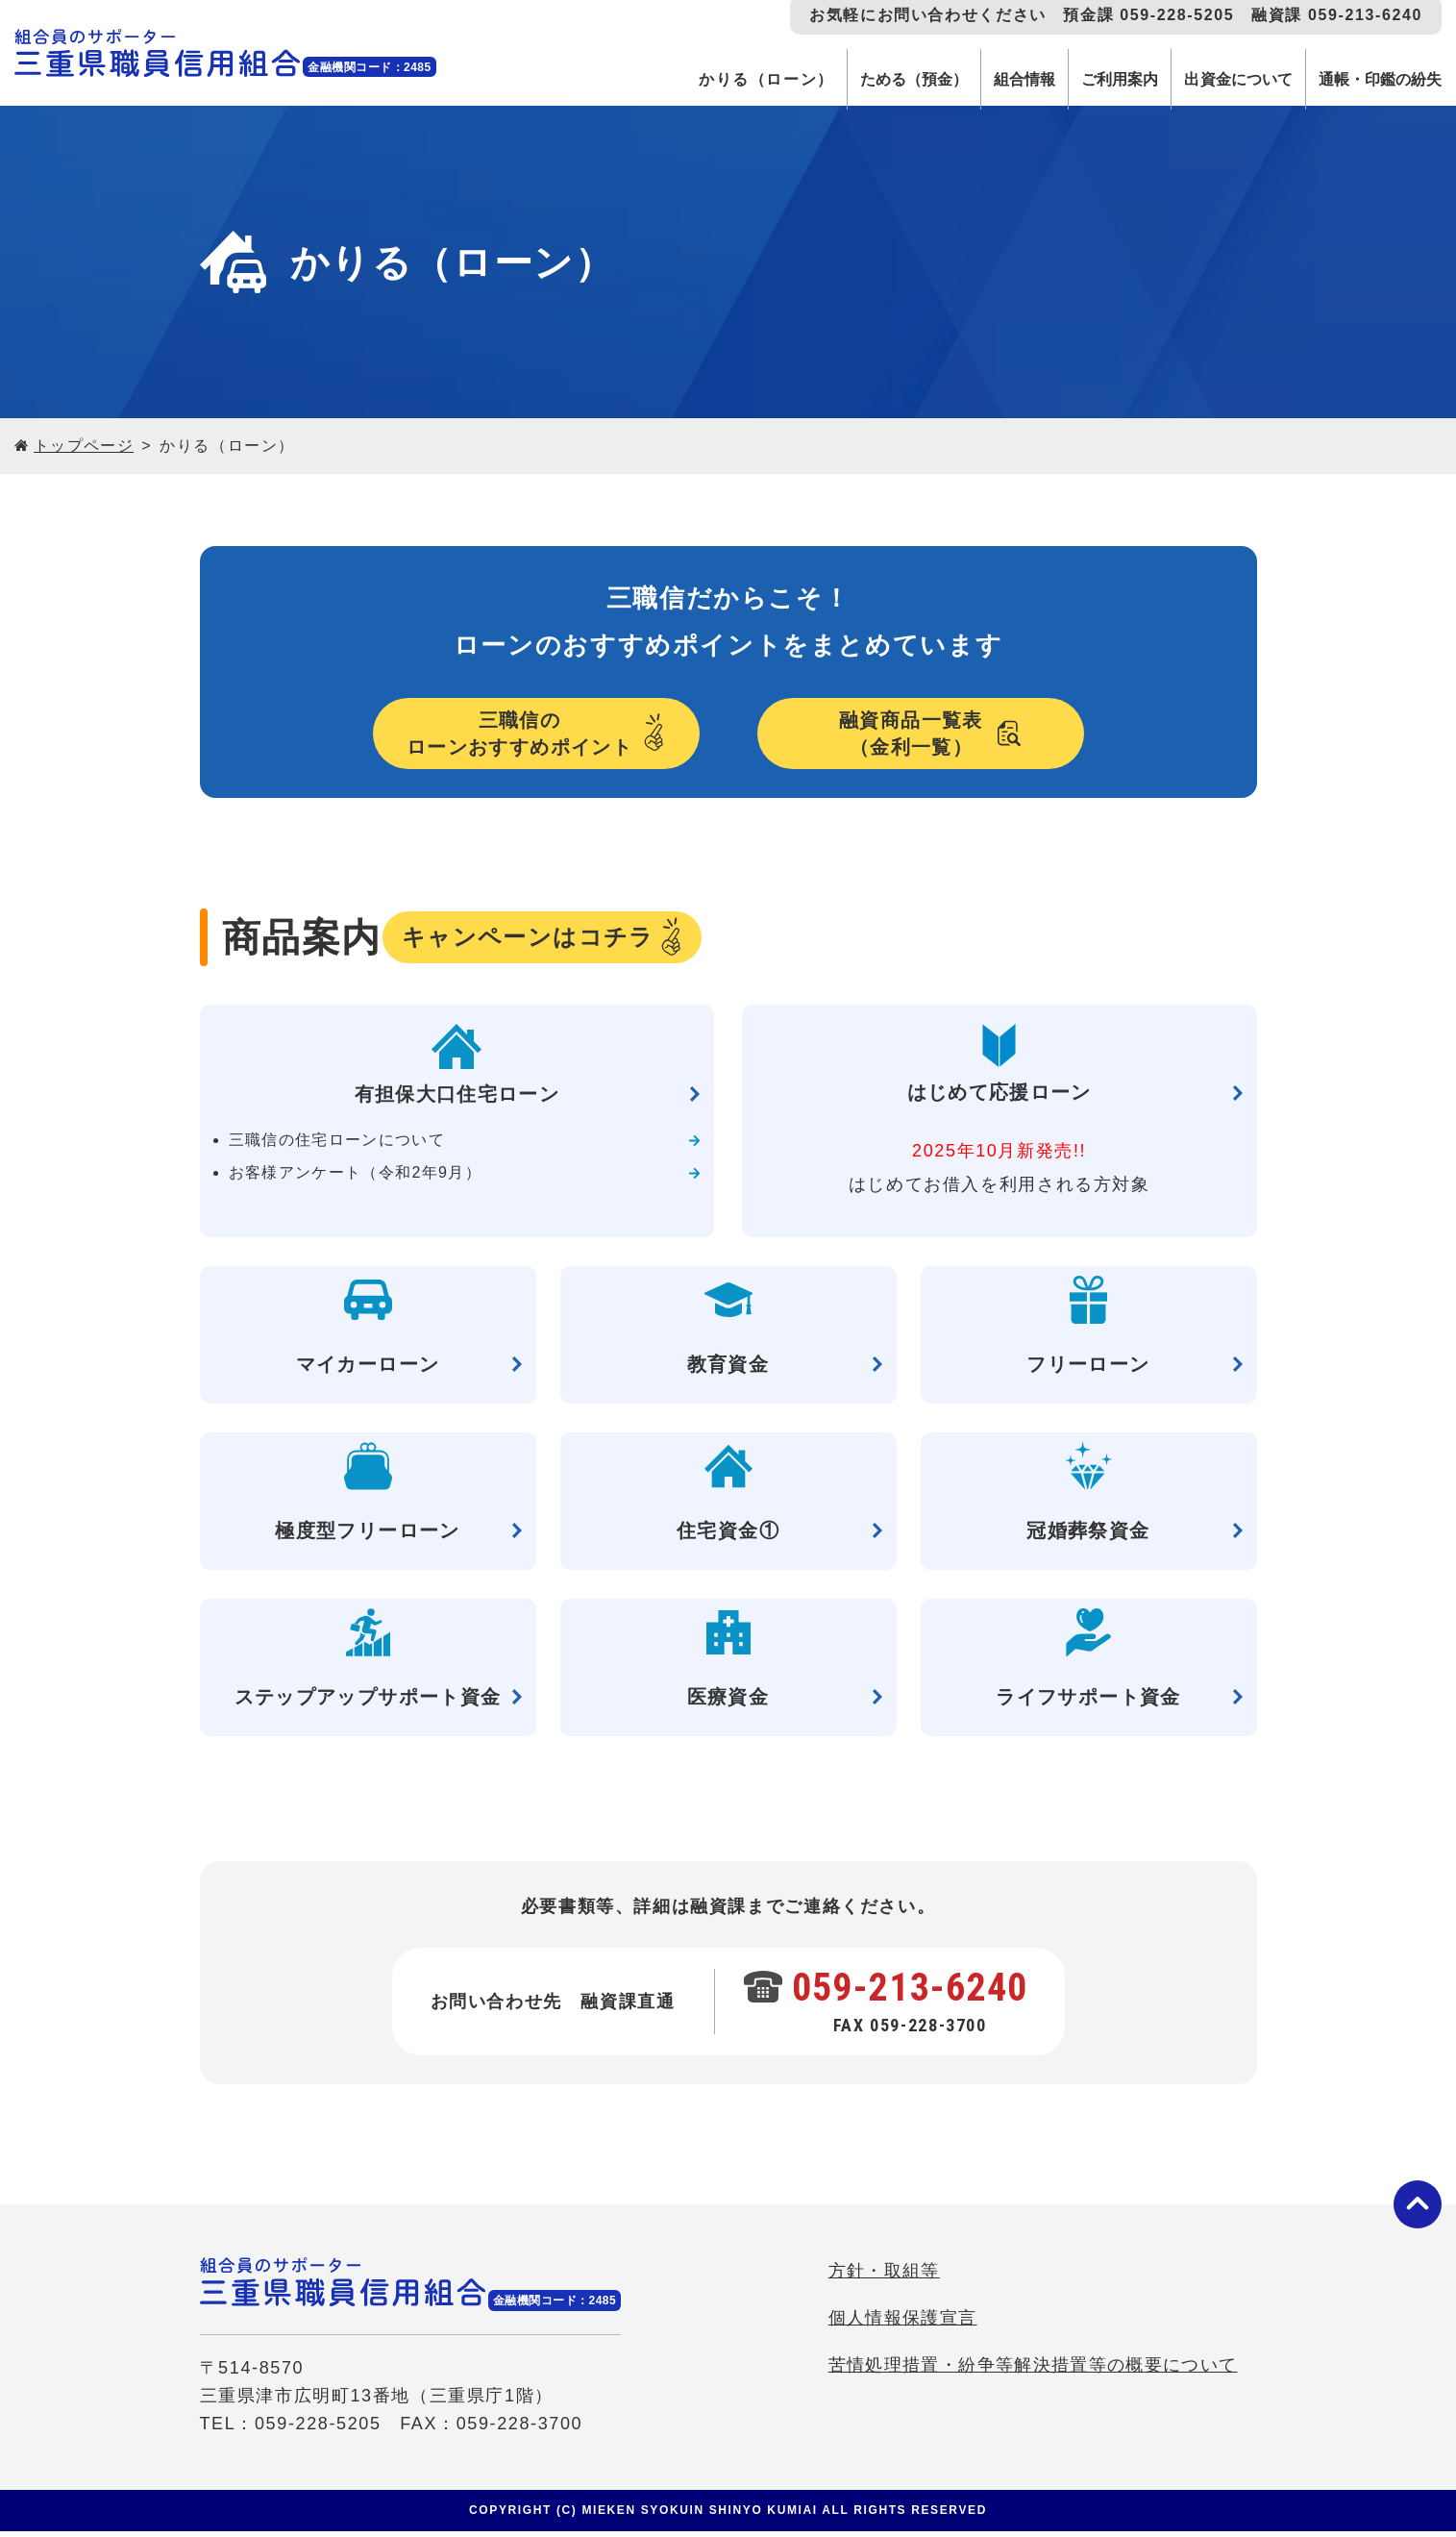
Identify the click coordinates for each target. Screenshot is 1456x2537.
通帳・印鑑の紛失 (1374, 79)
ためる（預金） (872, 79)
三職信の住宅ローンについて (339, 1145)
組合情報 (990, 79)
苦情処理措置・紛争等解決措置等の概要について (1030, 2375)
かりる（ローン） (719, 79)
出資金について (1221, 79)
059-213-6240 (911, 1993)
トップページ (85, 445)
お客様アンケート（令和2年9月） (357, 1178)
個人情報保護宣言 (898, 2328)
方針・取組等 (879, 2281)
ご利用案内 (1093, 79)
